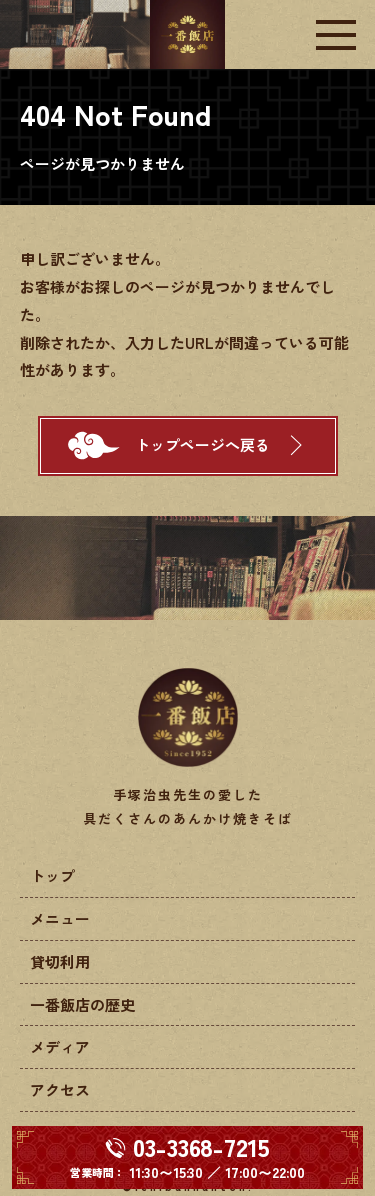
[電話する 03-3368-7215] (187, 1157)
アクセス (60, 1089)
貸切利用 (60, 961)
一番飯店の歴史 (82, 1004)
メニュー (60, 918)
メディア (60, 1046)
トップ (52, 875)
